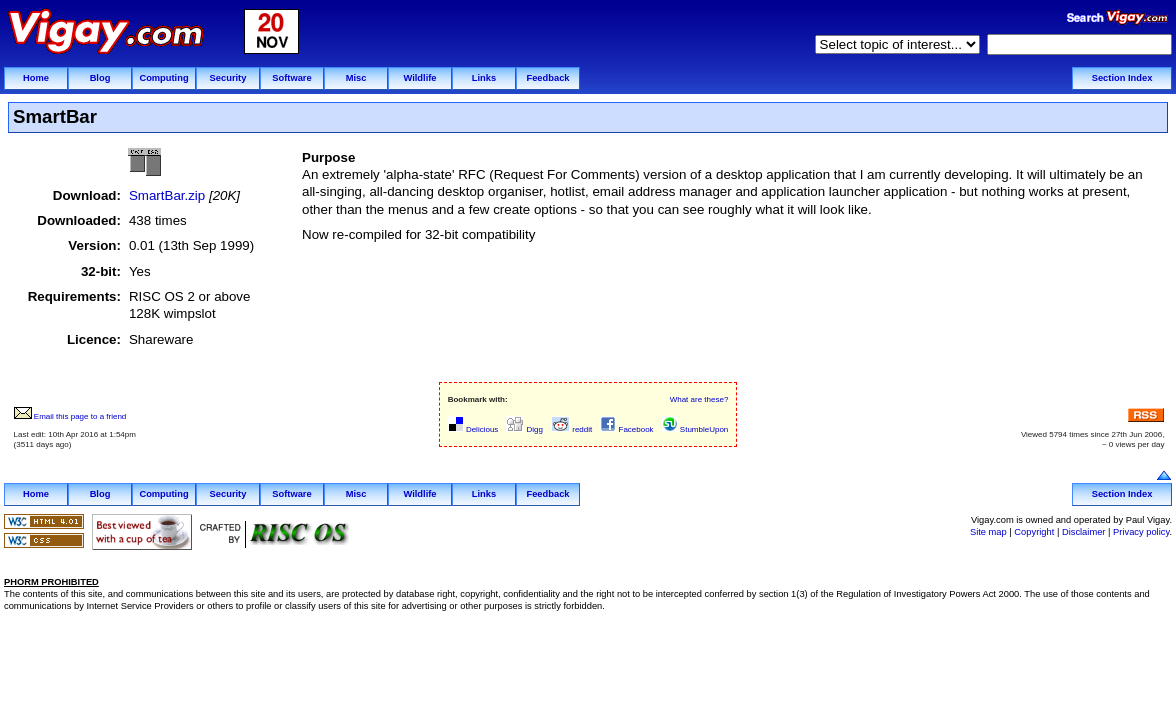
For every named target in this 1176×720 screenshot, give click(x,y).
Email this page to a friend (70, 416)
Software (291, 78)
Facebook (626, 429)
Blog (100, 78)
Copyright (1034, 532)
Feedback (547, 78)
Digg (524, 429)
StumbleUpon (695, 429)
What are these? (699, 399)
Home (36, 78)
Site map (988, 532)
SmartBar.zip (167, 195)
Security (228, 78)
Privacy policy (1141, 532)
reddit (571, 429)
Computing (163, 78)
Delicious (473, 429)
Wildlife (419, 78)
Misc (356, 78)
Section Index (1122, 78)
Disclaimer (1084, 532)
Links (484, 78)
